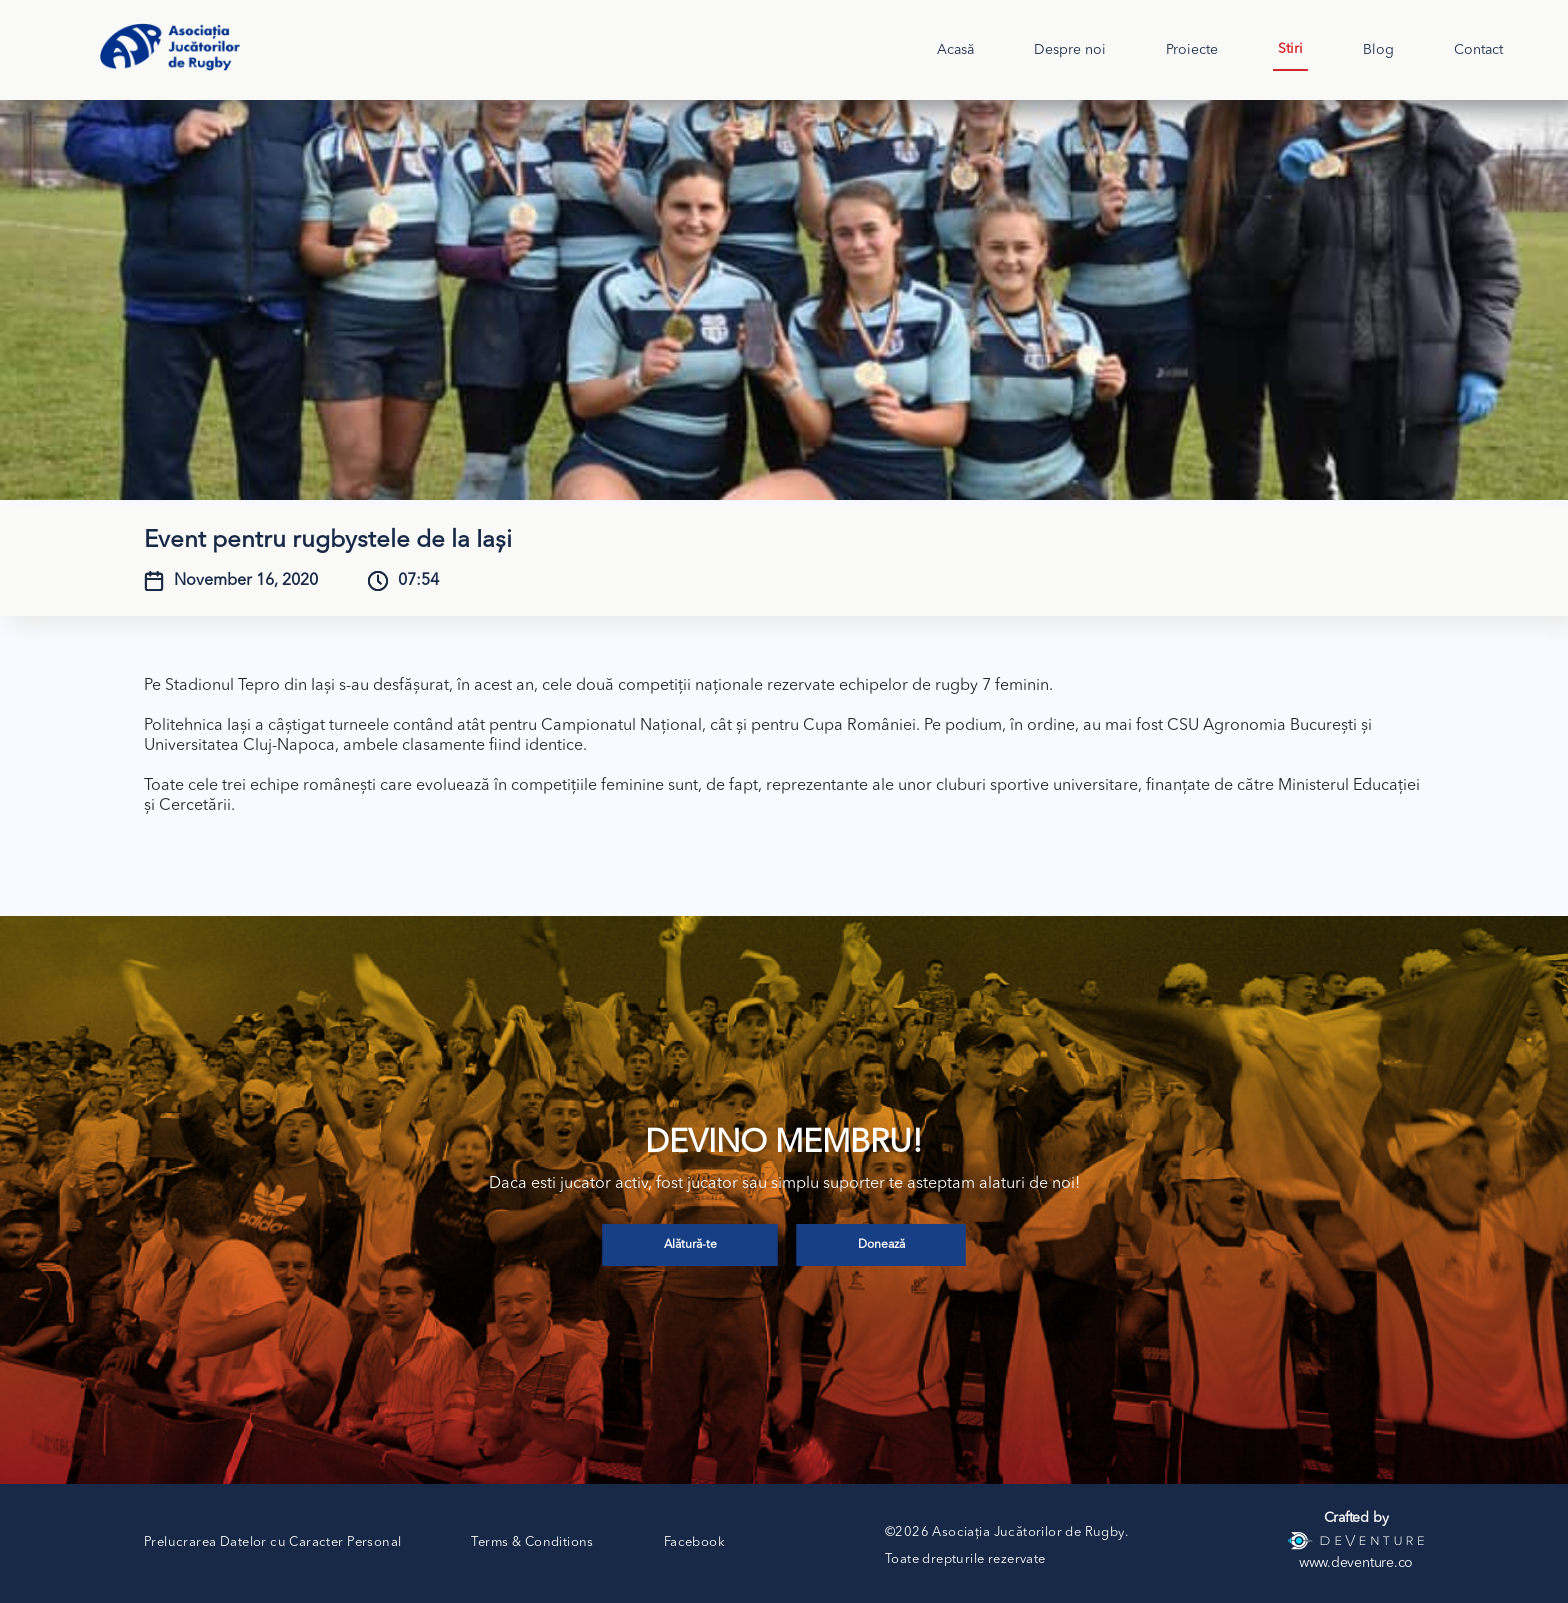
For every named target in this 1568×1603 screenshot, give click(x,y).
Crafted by (1356, 1518)
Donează (881, 1245)
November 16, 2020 (246, 581)
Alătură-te (690, 1245)
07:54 (418, 581)
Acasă (955, 50)
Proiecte (1192, 50)
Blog (1378, 50)
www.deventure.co (1356, 1563)
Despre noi (1070, 50)
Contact (1478, 50)
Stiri (1290, 49)
